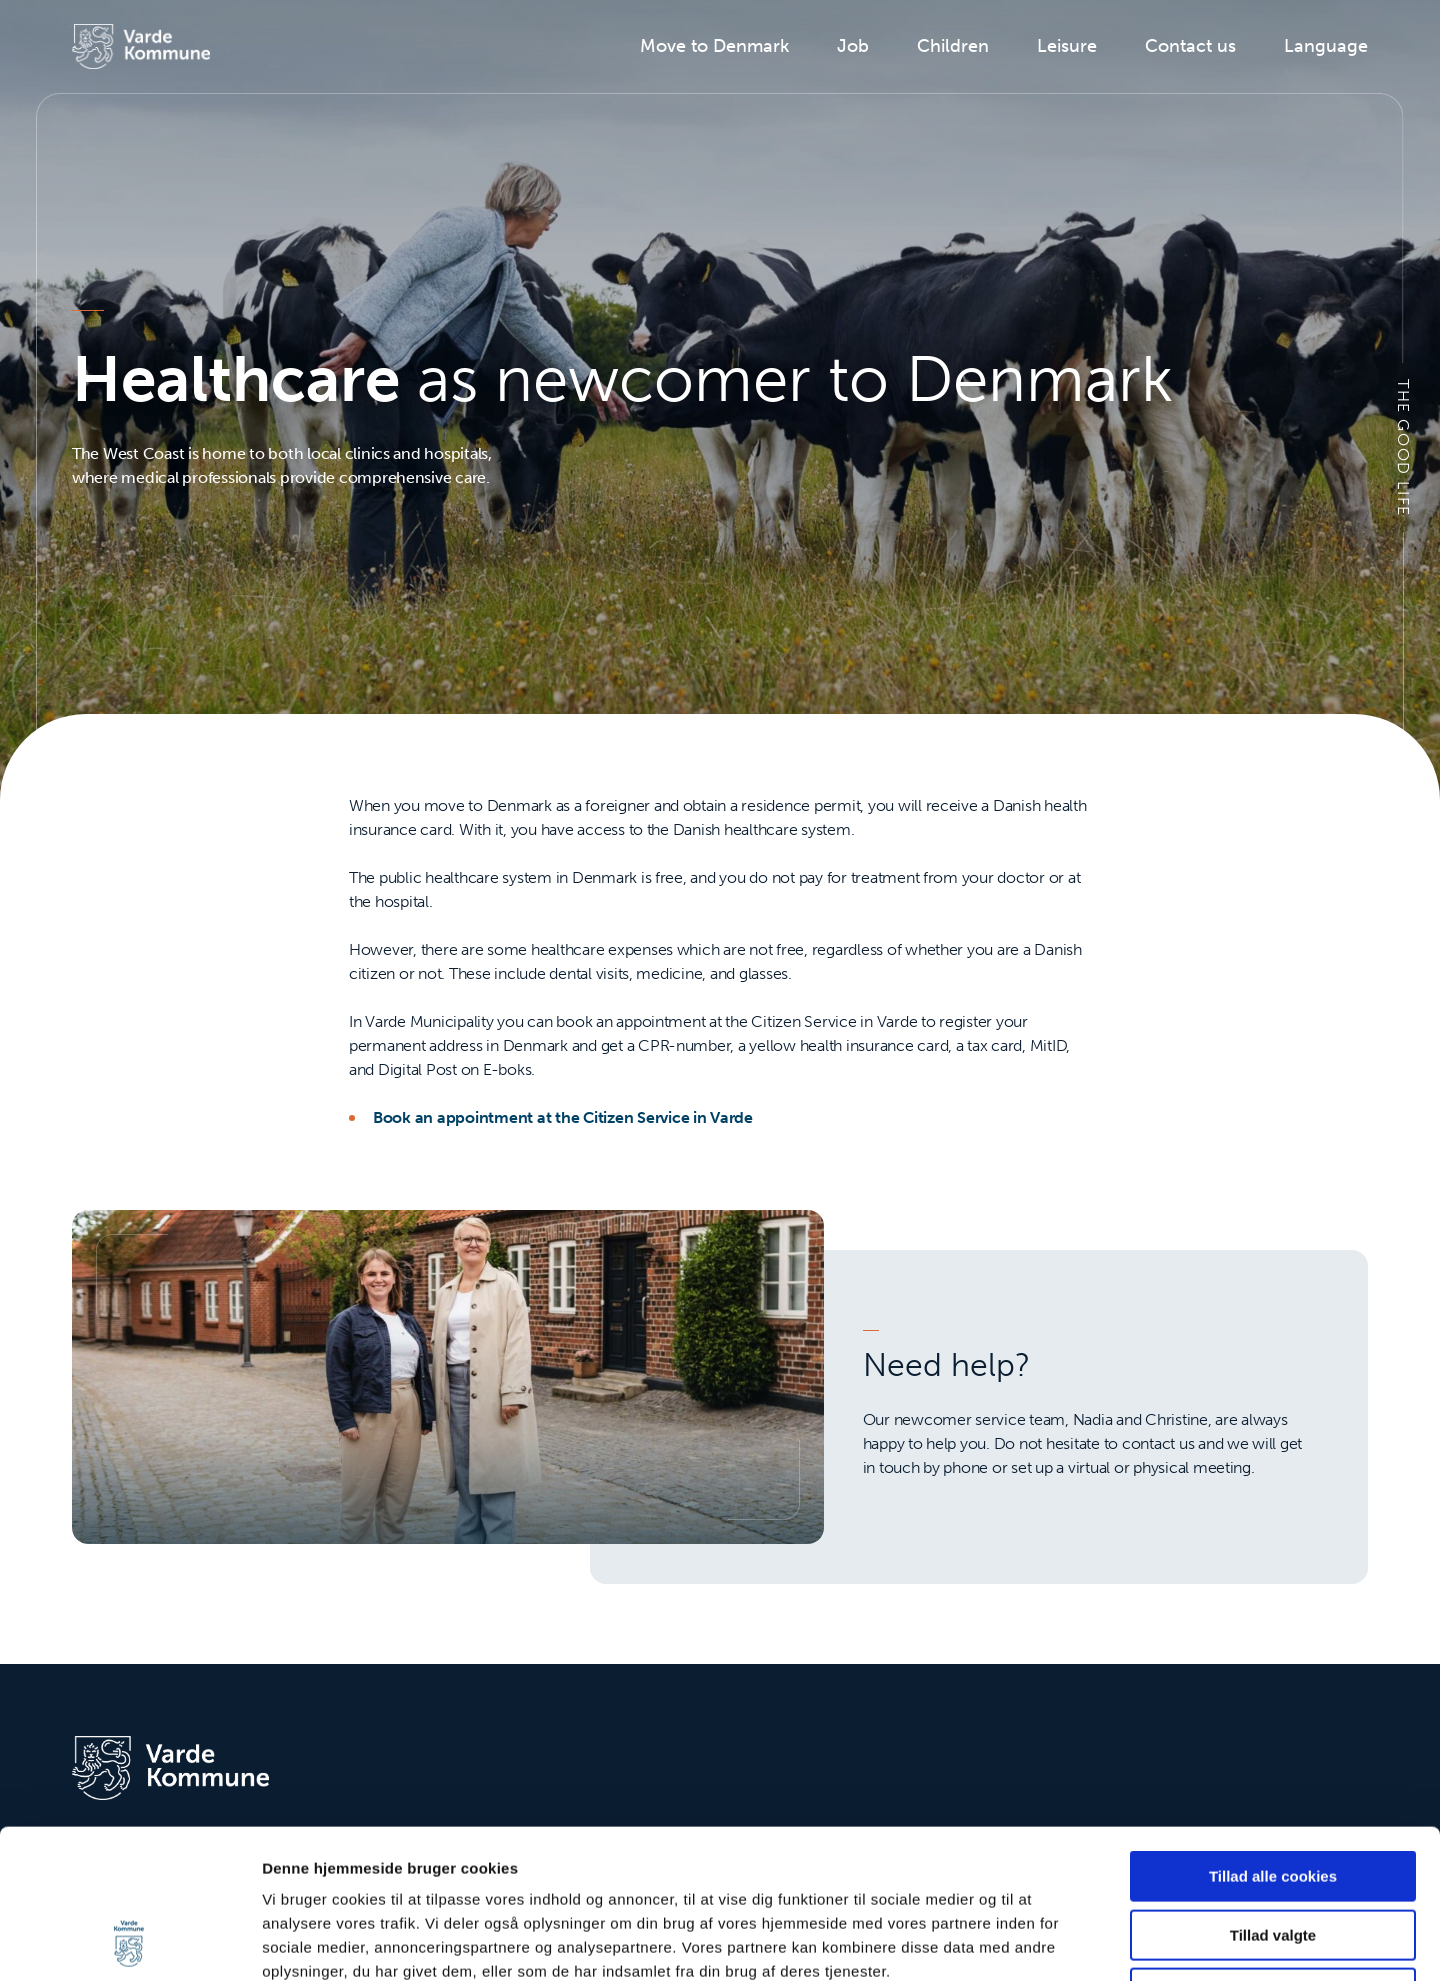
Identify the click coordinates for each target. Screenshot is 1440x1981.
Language (1326, 46)
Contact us (1190, 46)
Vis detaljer (1039, 1941)
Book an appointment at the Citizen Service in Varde (563, 1117)
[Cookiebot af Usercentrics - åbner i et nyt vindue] (129, 1942)
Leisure (1067, 46)
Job (853, 46)
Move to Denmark (714, 46)
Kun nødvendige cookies (1273, 1853)
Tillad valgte (1273, 1795)
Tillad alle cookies (1273, 1736)
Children (953, 46)
